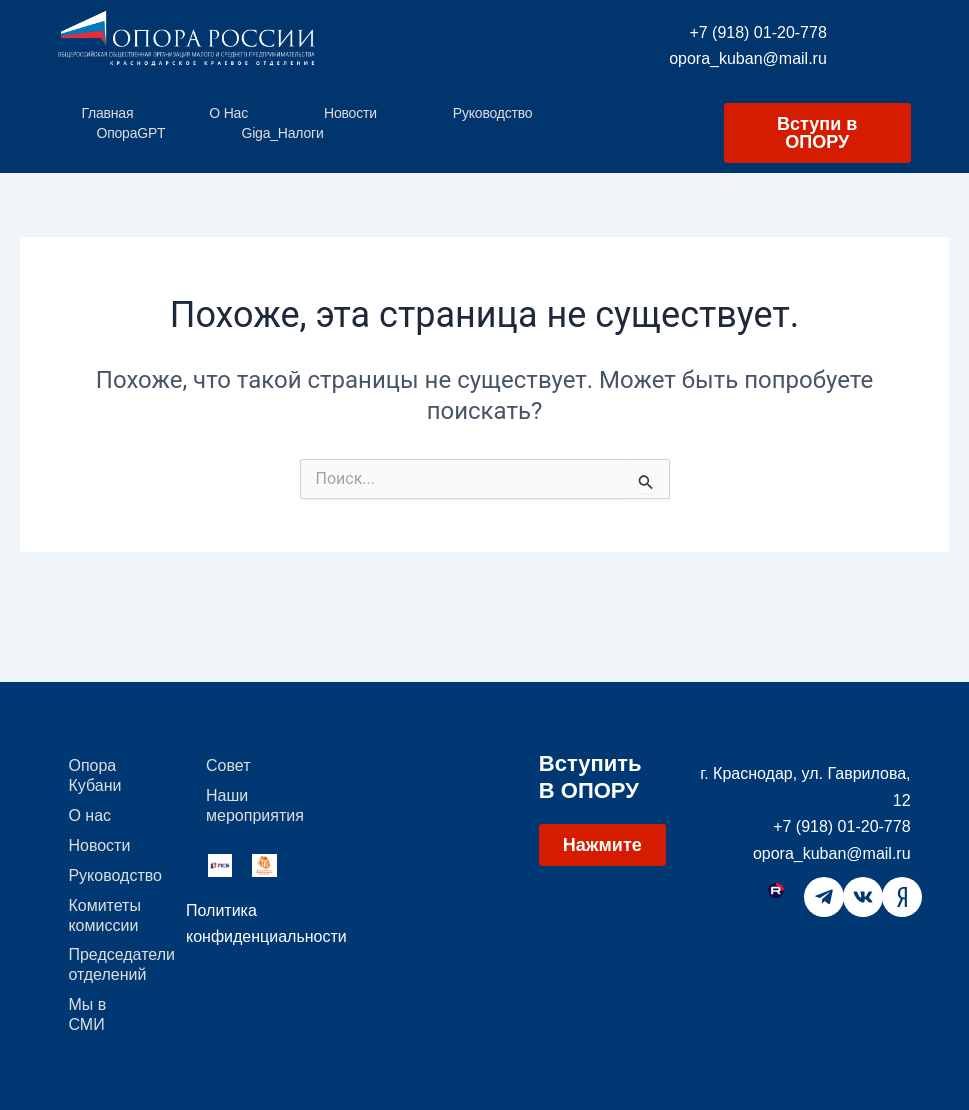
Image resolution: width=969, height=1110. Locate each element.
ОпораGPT (130, 133)
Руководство (493, 113)
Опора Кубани (94, 774)
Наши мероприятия (255, 804)
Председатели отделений (117, 964)
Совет (228, 764)
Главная (107, 113)
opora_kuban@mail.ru (748, 58)
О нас (228, 113)
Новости (350, 113)
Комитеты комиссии (104, 914)
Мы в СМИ (87, 1014)
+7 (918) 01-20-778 (757, 32)
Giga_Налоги (282, 133)
